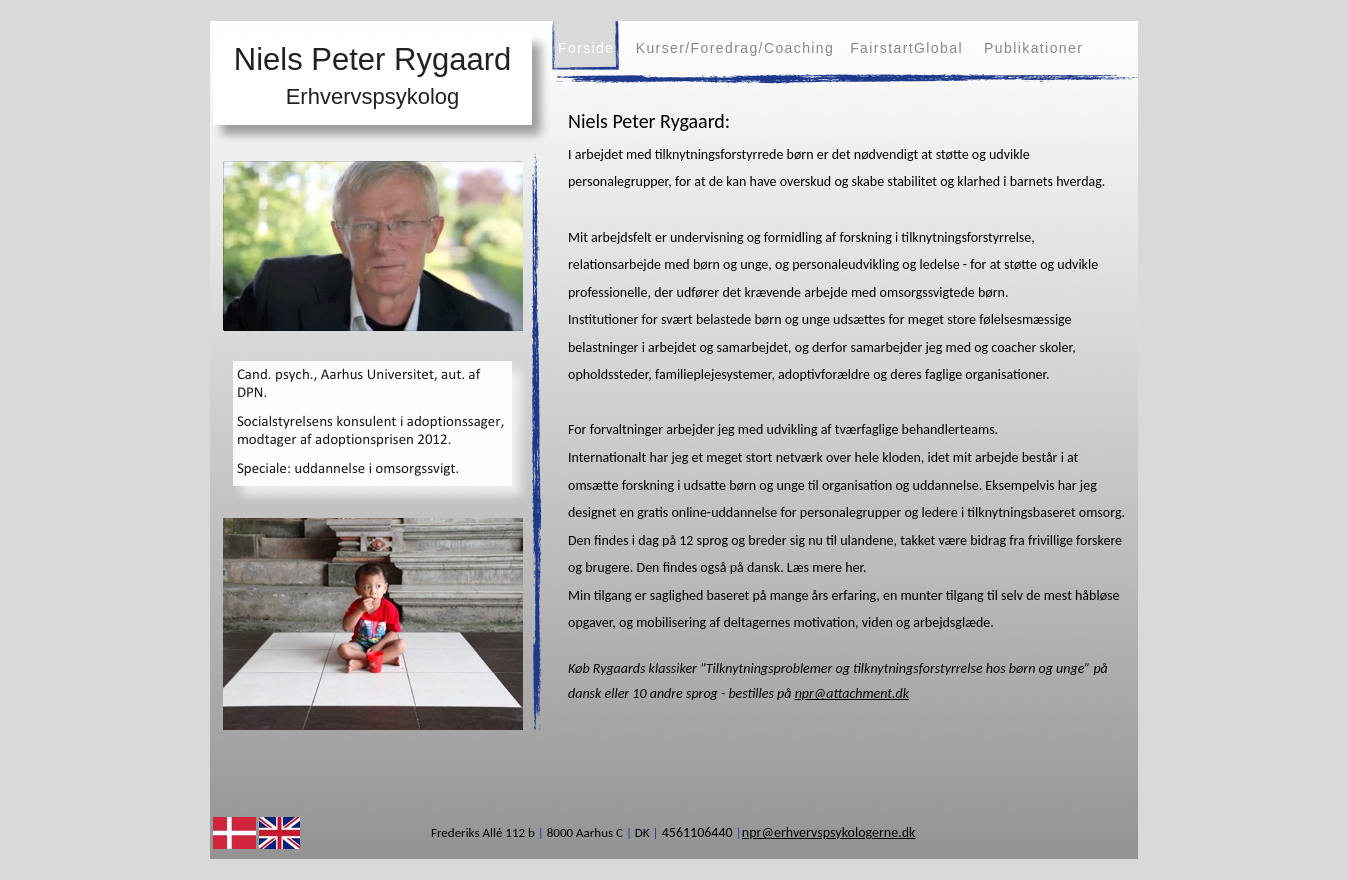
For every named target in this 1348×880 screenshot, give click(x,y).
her (854, 567)
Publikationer (1033, 48)
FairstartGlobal (906, 48)
